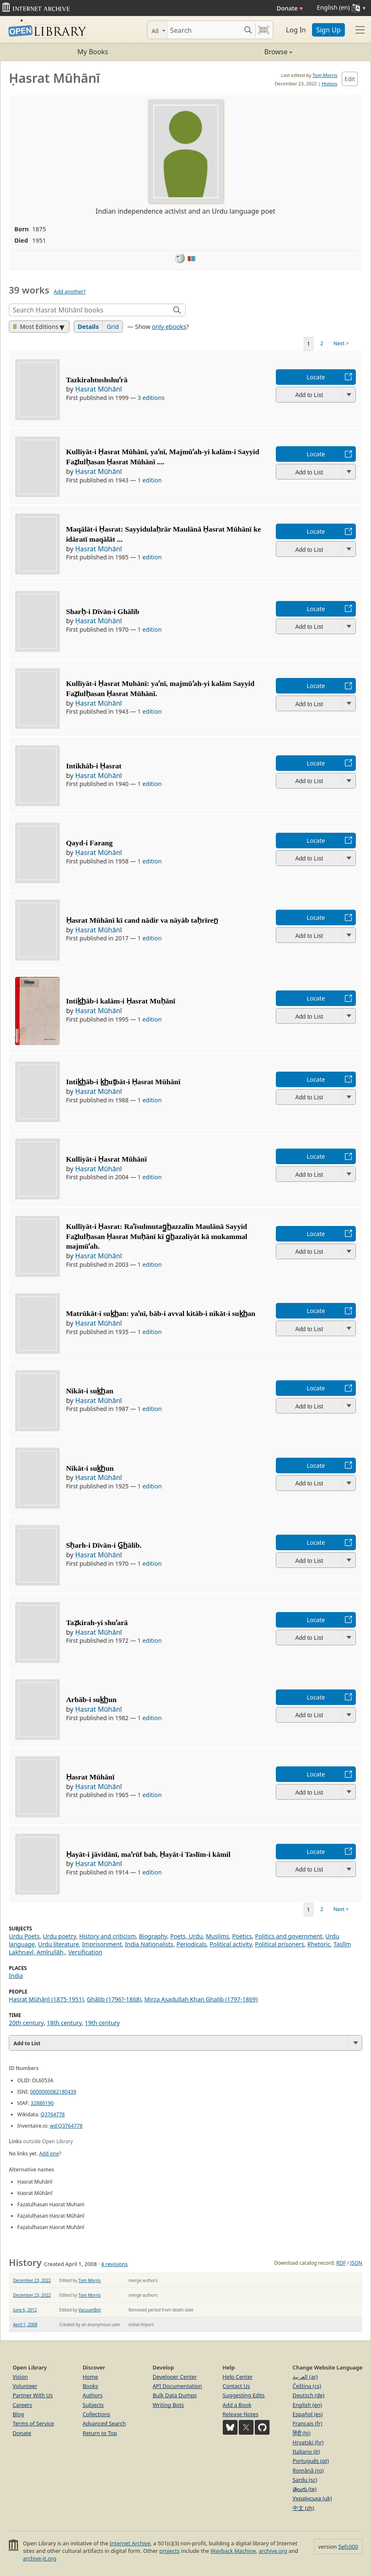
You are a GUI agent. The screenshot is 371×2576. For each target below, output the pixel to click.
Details (88, 327)
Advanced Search (104, 2423)
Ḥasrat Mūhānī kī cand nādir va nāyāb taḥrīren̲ (142, 920)
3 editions (151, 398)
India (16, 1976)
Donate (290, 8)
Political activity (231, 1944)
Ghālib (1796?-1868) (114, 1999)
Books (90, 2386)
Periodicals (191, 1944)
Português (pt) (311, 2461)
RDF (340, 2262)
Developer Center (174, 2376)
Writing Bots (168, 2405)
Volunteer (25, 2386)
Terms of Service (33, 2423)
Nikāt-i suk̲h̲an (89, 1391)
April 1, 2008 (25, 2324)
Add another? (70, 291)
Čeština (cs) (307, 2386)
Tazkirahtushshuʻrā (97, 380)
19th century (102, 2023)
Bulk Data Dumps (174, 2395)
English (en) (307, 2405)
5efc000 (348, 2546)
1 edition (150, 480)
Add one (49, 2153)
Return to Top (100, 2433)
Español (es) (308, 2414)
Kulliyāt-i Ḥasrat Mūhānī (106, 1159)
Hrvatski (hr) (308, 2442)
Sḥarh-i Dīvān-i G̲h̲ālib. (103, 1545)
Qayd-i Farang (89, 843)
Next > (341, 343)
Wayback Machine (233, 2551)
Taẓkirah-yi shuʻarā (97, 1622)
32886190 (42, 2103)
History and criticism (107, 1936)
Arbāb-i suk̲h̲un (91, 1699)
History (329, 83)
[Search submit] (247, 30)
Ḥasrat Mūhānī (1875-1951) (46, 1999)
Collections (96, 2414)
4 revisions (114, 2264)
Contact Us (236, 2386)
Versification (85, 1952)
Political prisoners (279, 1944)
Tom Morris (324, 75)
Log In (296, 29)
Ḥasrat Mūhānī (98, 389)
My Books (92, 51)
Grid (113, 327)
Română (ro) (308, 2470)
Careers (22, 2405)
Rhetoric (319, 1944)
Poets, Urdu (186, 1936)
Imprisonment (102, 1944)
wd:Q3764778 (66, 2125)
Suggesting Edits (244, 2395)
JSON (356, 2262)
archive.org (273, 2551)
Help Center (238, 2376)
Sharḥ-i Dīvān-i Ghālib (102, 611)
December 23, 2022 (32, 2280)
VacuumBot (89, 2310)
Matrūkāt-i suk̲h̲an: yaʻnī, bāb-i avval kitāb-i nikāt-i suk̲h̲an (161, 1313)
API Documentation (177, 2386)
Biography (153, 1936)
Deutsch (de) (308, 2395)
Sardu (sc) (305, 2479)
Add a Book (237, 2405)
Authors (93, 2395)
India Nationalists (149, 1944)
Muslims (217, 1936)
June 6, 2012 (25, 2310)
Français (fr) (307, 2423)
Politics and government (289, 1936)
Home (90, 2376)
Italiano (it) (306, 2451)
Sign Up (328, 29)
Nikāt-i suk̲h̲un (90, 1468)
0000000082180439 (53, 2091)
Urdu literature (58, 1944)
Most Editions (36, 327)
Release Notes (241, 2414)
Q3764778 (52, 2114)
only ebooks (169, 327)
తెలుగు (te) (305, 2489)
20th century (26, 2023)
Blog (18, 2414)
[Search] (204, 29)
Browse (239, 51)
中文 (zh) (303, 2508)
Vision (20, 2376)
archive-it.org (39, 2558)
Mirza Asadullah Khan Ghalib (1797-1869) (201, 1999)
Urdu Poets (24, 1936)
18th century (64, 2023)
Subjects (93, 2405)
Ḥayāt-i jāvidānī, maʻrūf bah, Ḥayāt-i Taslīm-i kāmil (148, 1854)
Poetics (242, 1936)
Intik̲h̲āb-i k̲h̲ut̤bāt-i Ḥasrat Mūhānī (123, 1082)
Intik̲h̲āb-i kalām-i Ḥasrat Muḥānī (121, 1001)
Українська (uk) (312, 2498)
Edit (349, 79)
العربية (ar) (305, 2376)
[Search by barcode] (264, 30)
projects (169, 2551)
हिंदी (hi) (301, 2433)
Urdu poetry (59, 1936)
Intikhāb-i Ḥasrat (94, 766)
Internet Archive (129, 2543)
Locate (316, 377)
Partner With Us (33, 2395)
